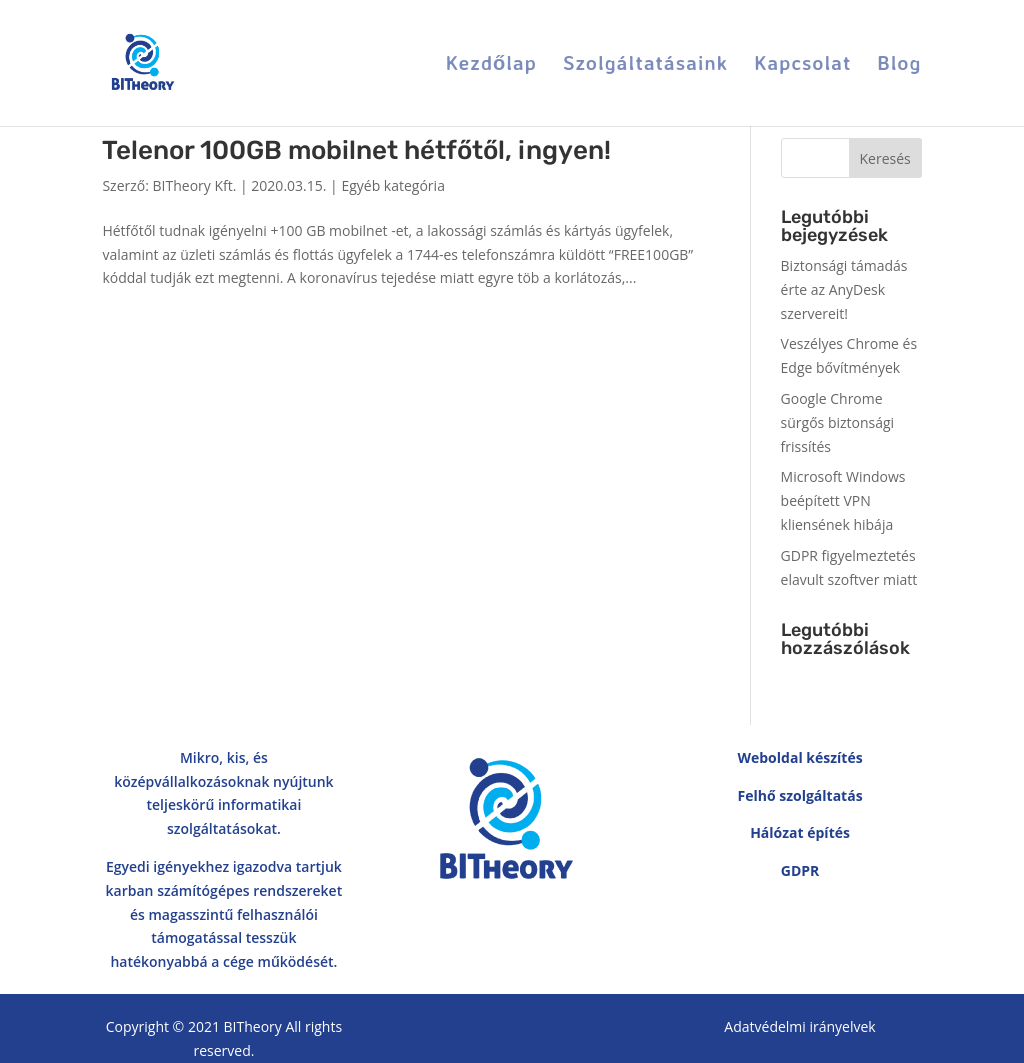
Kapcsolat (802, 65)
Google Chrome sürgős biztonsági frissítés (838, 422)
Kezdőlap (491, 65)
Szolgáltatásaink (645, 65)
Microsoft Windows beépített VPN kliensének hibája (843, 500)
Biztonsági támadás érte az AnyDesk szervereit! (844, 289)
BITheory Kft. (195, 185)
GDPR (800, 870)
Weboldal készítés (799, 757)
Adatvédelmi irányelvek (799, 1026)
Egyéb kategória (393, 185)
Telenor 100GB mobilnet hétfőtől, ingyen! (356, 150)
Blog (900, 65)
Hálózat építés (800, 832)
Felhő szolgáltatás (799, 795)
